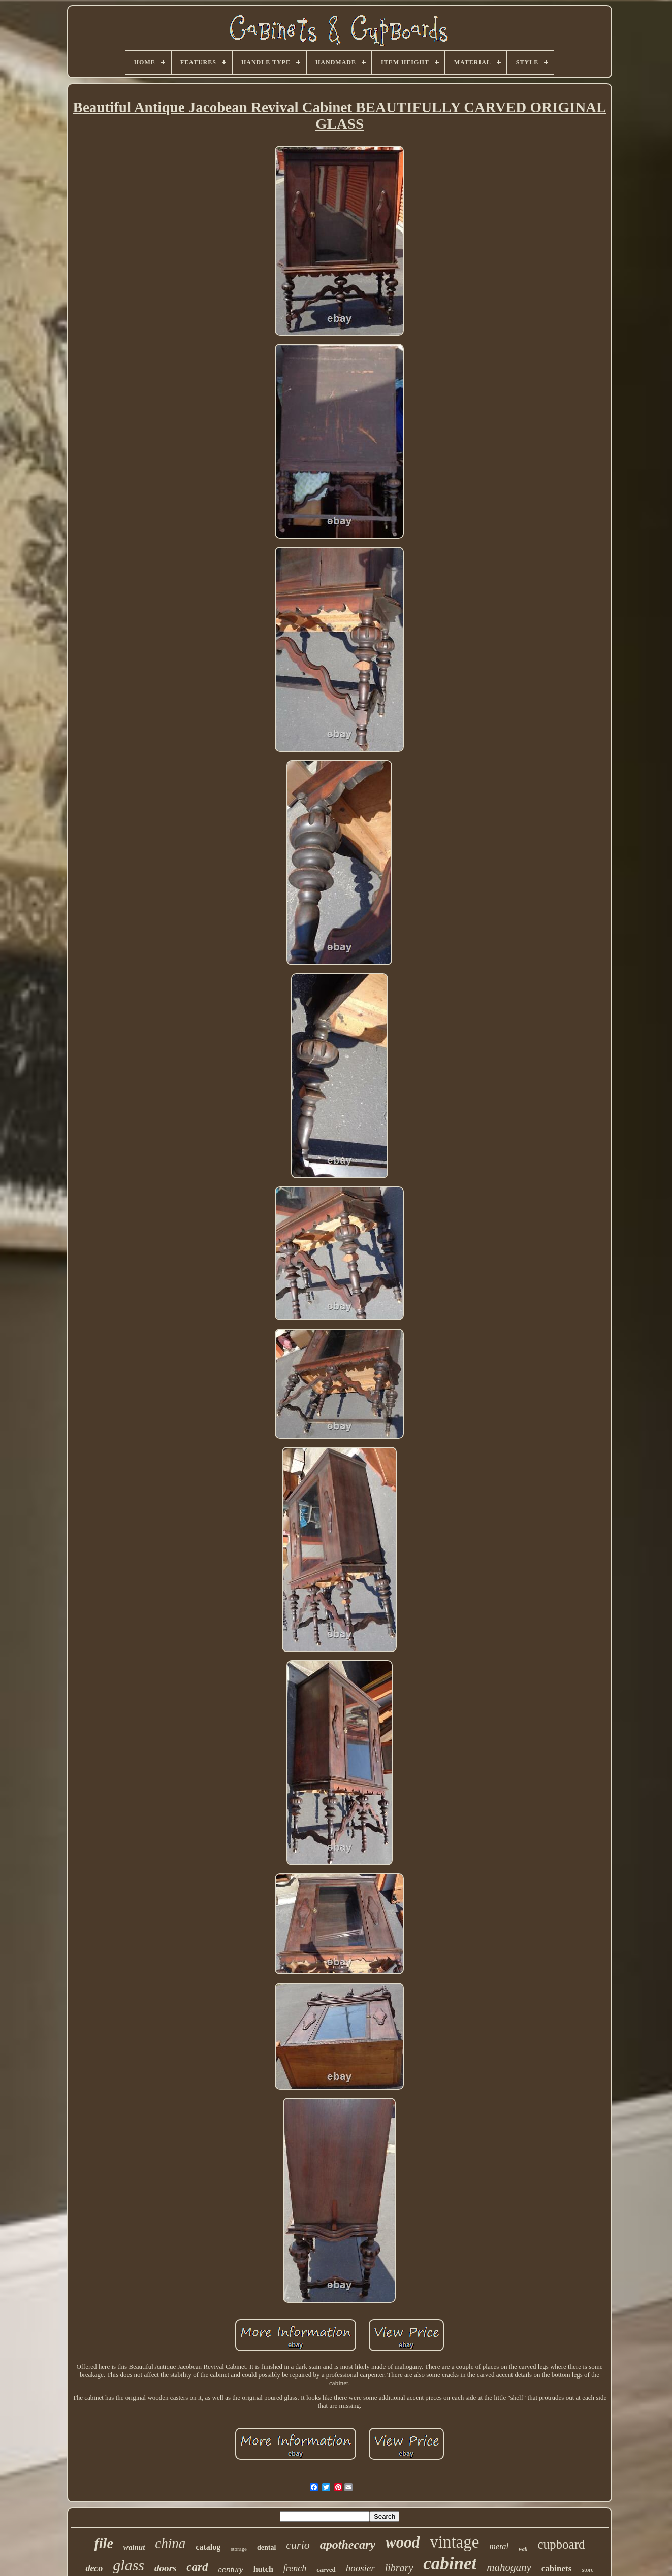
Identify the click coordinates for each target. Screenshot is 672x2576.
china (170, 2543)
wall (523, 2549)
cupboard (561, 2544)
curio (297, 2544)
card (197, 2567)
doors (165, 2568)
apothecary (347, 2544)
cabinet (449, 2563)
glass (128, 2565)
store (587, 2569)
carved (326, 2569)
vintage (454, 2542)
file (103, 2543)
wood (403, 2542)
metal (498, 2546)
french (294, 2568)
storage (239, 2549)
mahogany (509, 2567)
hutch (263, 2569)
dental (266, 2547)
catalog (208, 2546)
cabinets (556, 2568)
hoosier (360, 2568)
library (399, 2567)
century (230, 2569)
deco (94, 2568)
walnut (134, 2547)
